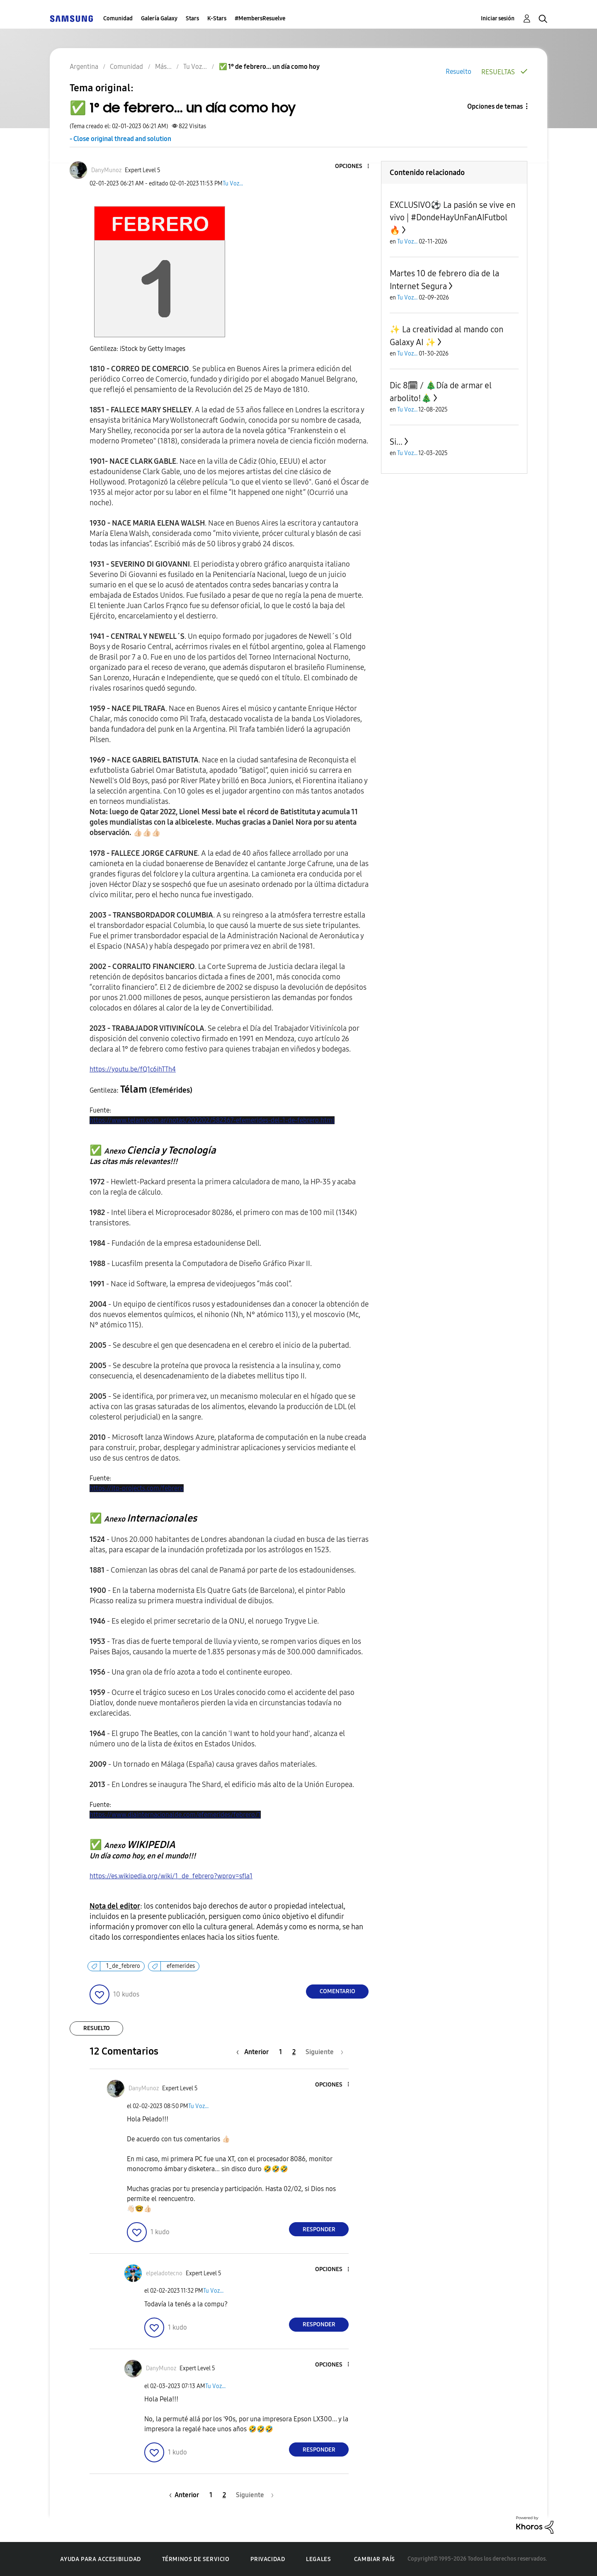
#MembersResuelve (260, 18)
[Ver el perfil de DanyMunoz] (106, 170)
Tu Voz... (233, 183)
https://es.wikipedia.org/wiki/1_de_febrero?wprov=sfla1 (171, 1876)
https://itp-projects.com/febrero (137, 1488)
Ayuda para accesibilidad (100, 2559)
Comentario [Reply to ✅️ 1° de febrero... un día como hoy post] (337, 1991)
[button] (354, 166)
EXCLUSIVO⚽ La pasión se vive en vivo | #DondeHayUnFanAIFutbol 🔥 (452, 217)
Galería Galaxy (159, 18)
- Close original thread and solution (120, 139)
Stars (192, 18)
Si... (396, 442)
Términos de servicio (196, 2559)
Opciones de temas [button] (495, 106)
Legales (318, 2559)
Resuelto (458, 71)
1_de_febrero (123, 1966)
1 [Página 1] (280, 2052)
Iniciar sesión (497, 18)
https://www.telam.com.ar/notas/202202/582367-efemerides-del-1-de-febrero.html (212, 1120)
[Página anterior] (254, 2051)
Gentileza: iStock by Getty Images (137, 349)
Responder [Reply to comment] (319, 2229)
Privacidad (267, 2559)
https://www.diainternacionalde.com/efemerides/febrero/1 (175, 1815)
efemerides (181, 1966)
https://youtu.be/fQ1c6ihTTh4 (133, 1069)
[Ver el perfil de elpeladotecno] (164, 2273)
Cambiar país (374, 2559)
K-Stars (216, 18)
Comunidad (118, 18)
